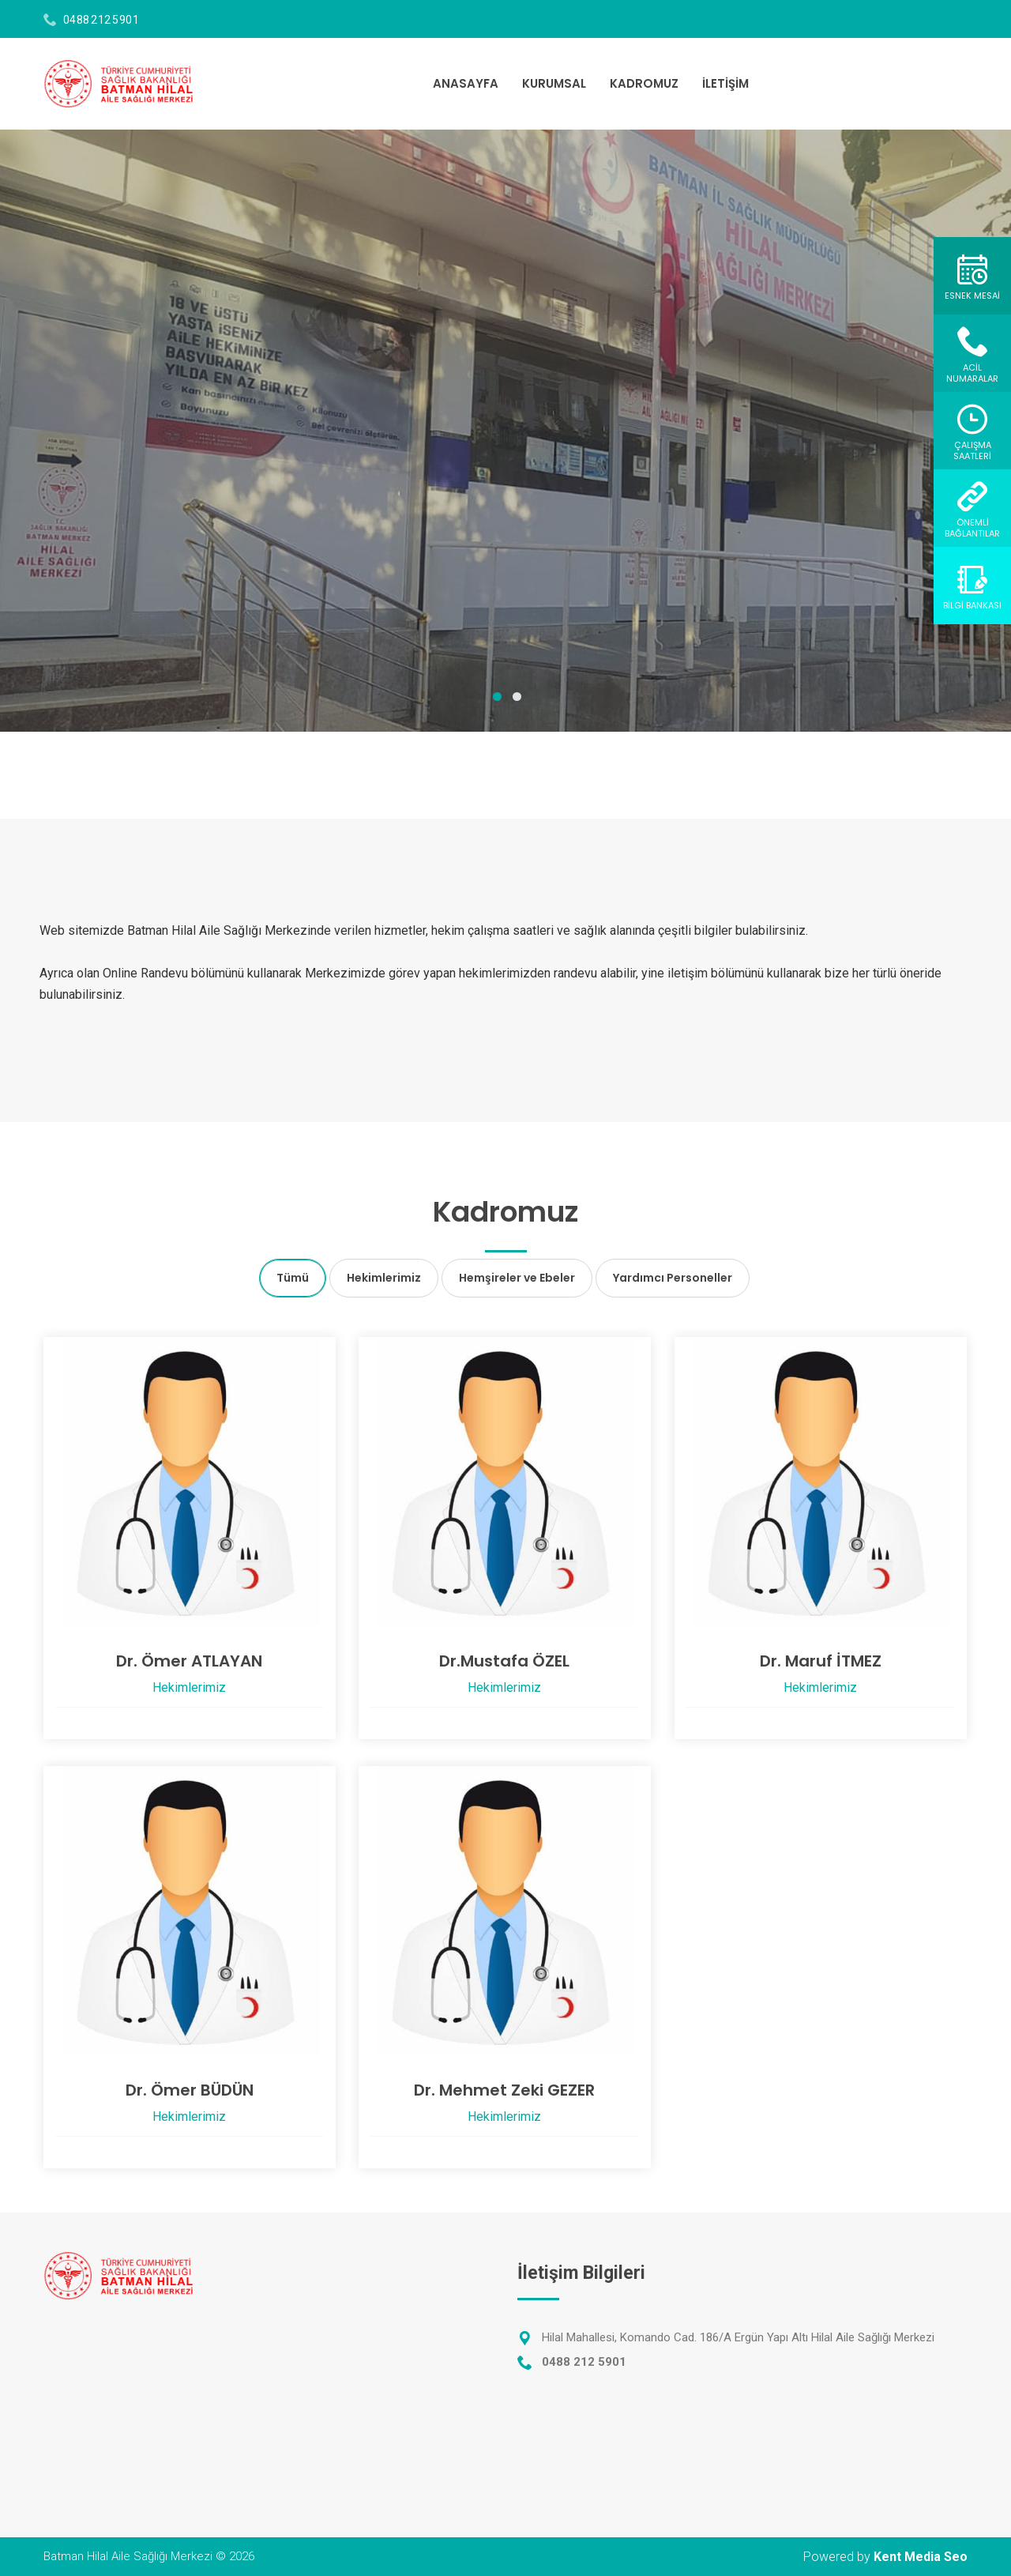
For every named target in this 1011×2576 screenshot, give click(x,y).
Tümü (292, 1278)
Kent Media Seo (921, 2556)
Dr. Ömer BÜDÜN (190, 2090)
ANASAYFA (465, 83)
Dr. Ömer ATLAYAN (189, 1661)
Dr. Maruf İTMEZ (820, 1661)
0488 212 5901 (101, 19)
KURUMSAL (554, 83)
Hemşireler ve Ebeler (517, 1278)
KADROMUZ (644, 83)
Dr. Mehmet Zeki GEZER (504, 2090)
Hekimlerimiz (384, 1278)
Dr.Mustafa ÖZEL (504, 1661)
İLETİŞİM (725, 83)
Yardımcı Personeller (672, 1278)
